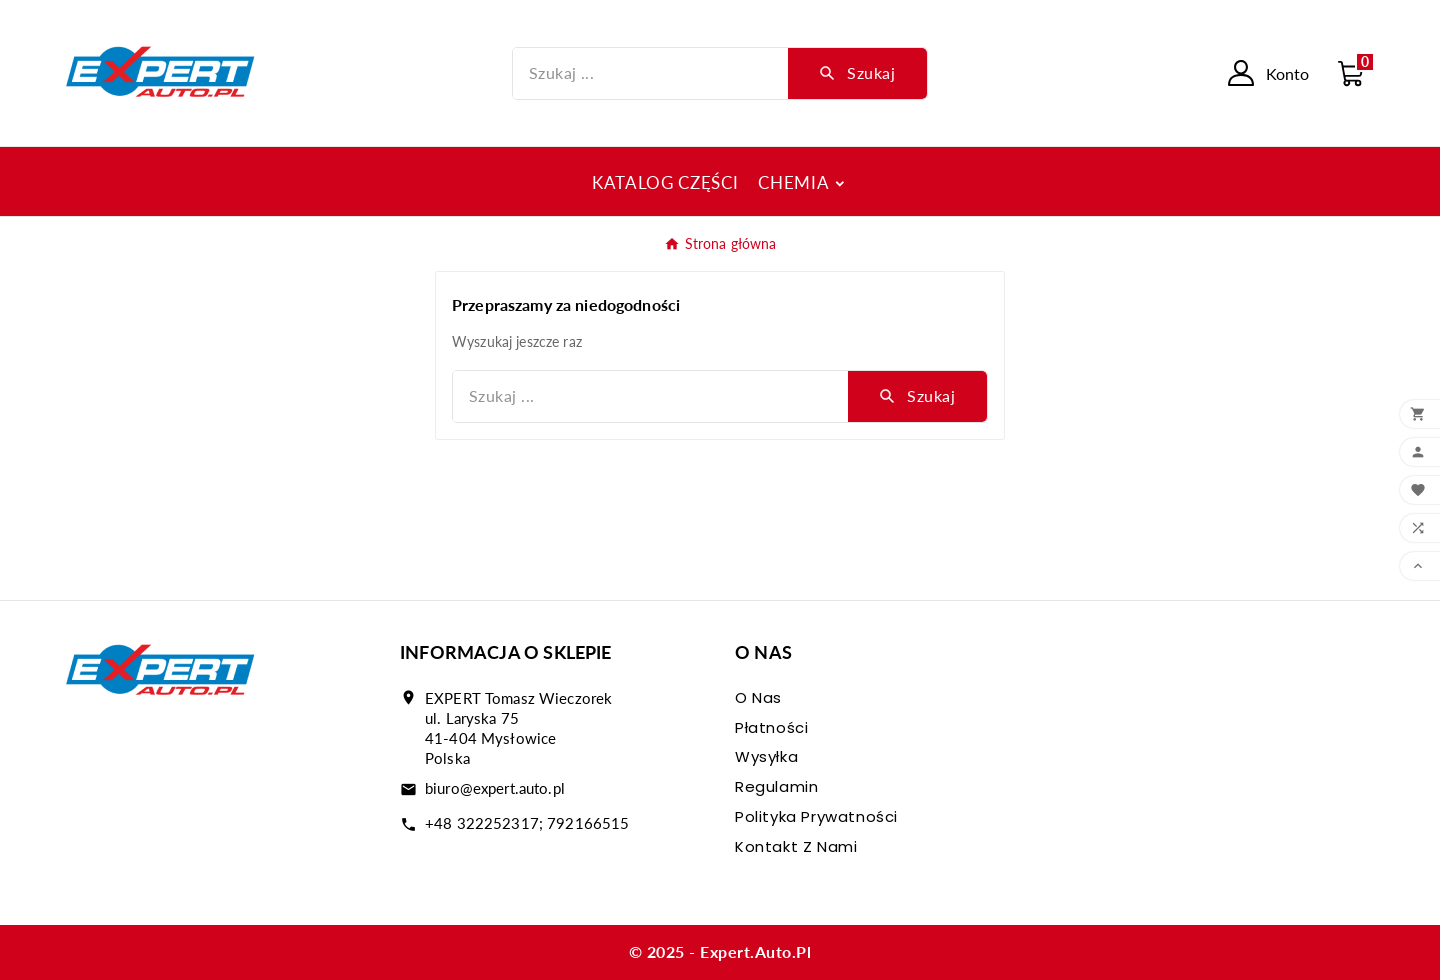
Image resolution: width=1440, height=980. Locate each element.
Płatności (771, 727)
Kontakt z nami (796, 846)
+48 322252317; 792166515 (527, 823)
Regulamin (776, 786)
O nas (758, 697)
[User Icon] (1268, 73)
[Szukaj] (651, 73)
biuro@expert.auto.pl (495, 788)
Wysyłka (766, 756)
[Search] (857, 73)
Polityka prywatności (816, 816)
